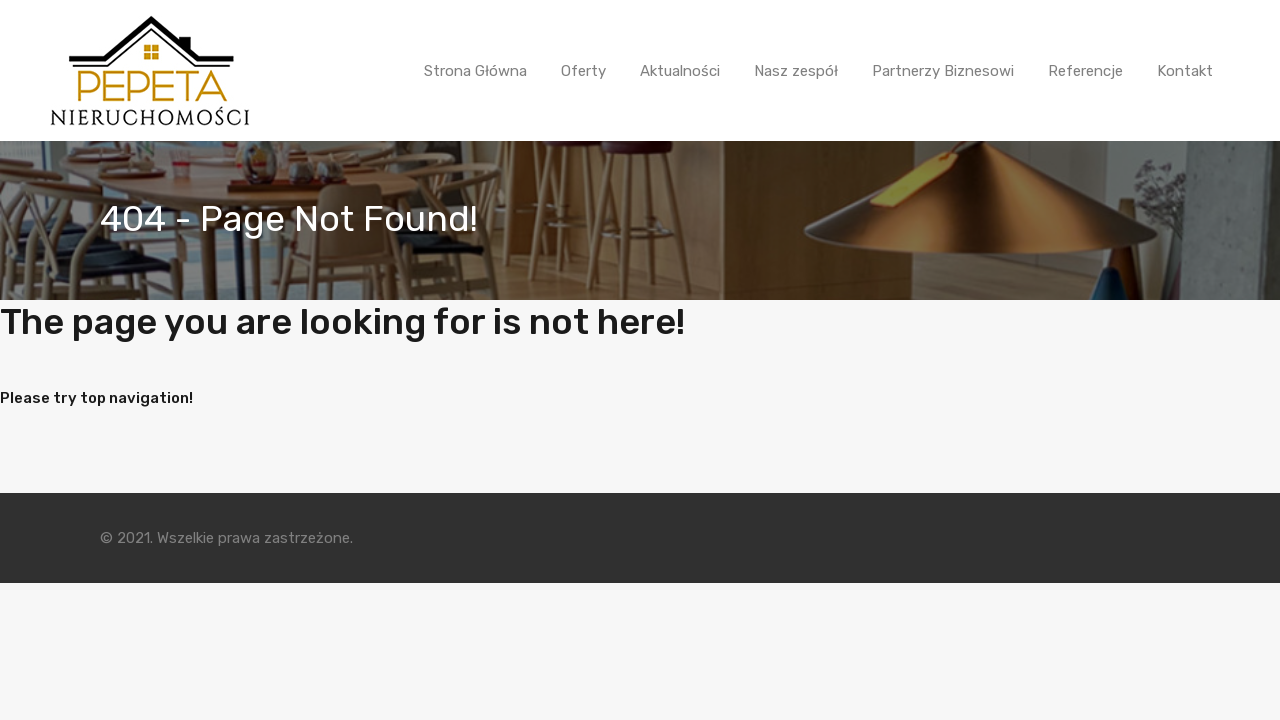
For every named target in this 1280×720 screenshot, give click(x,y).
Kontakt (1185, 71)
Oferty (583, 71)
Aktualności (680, 71)
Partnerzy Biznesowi (943, 71)
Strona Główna (475, 71)
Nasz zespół (796, 71)
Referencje (1085, 71)
